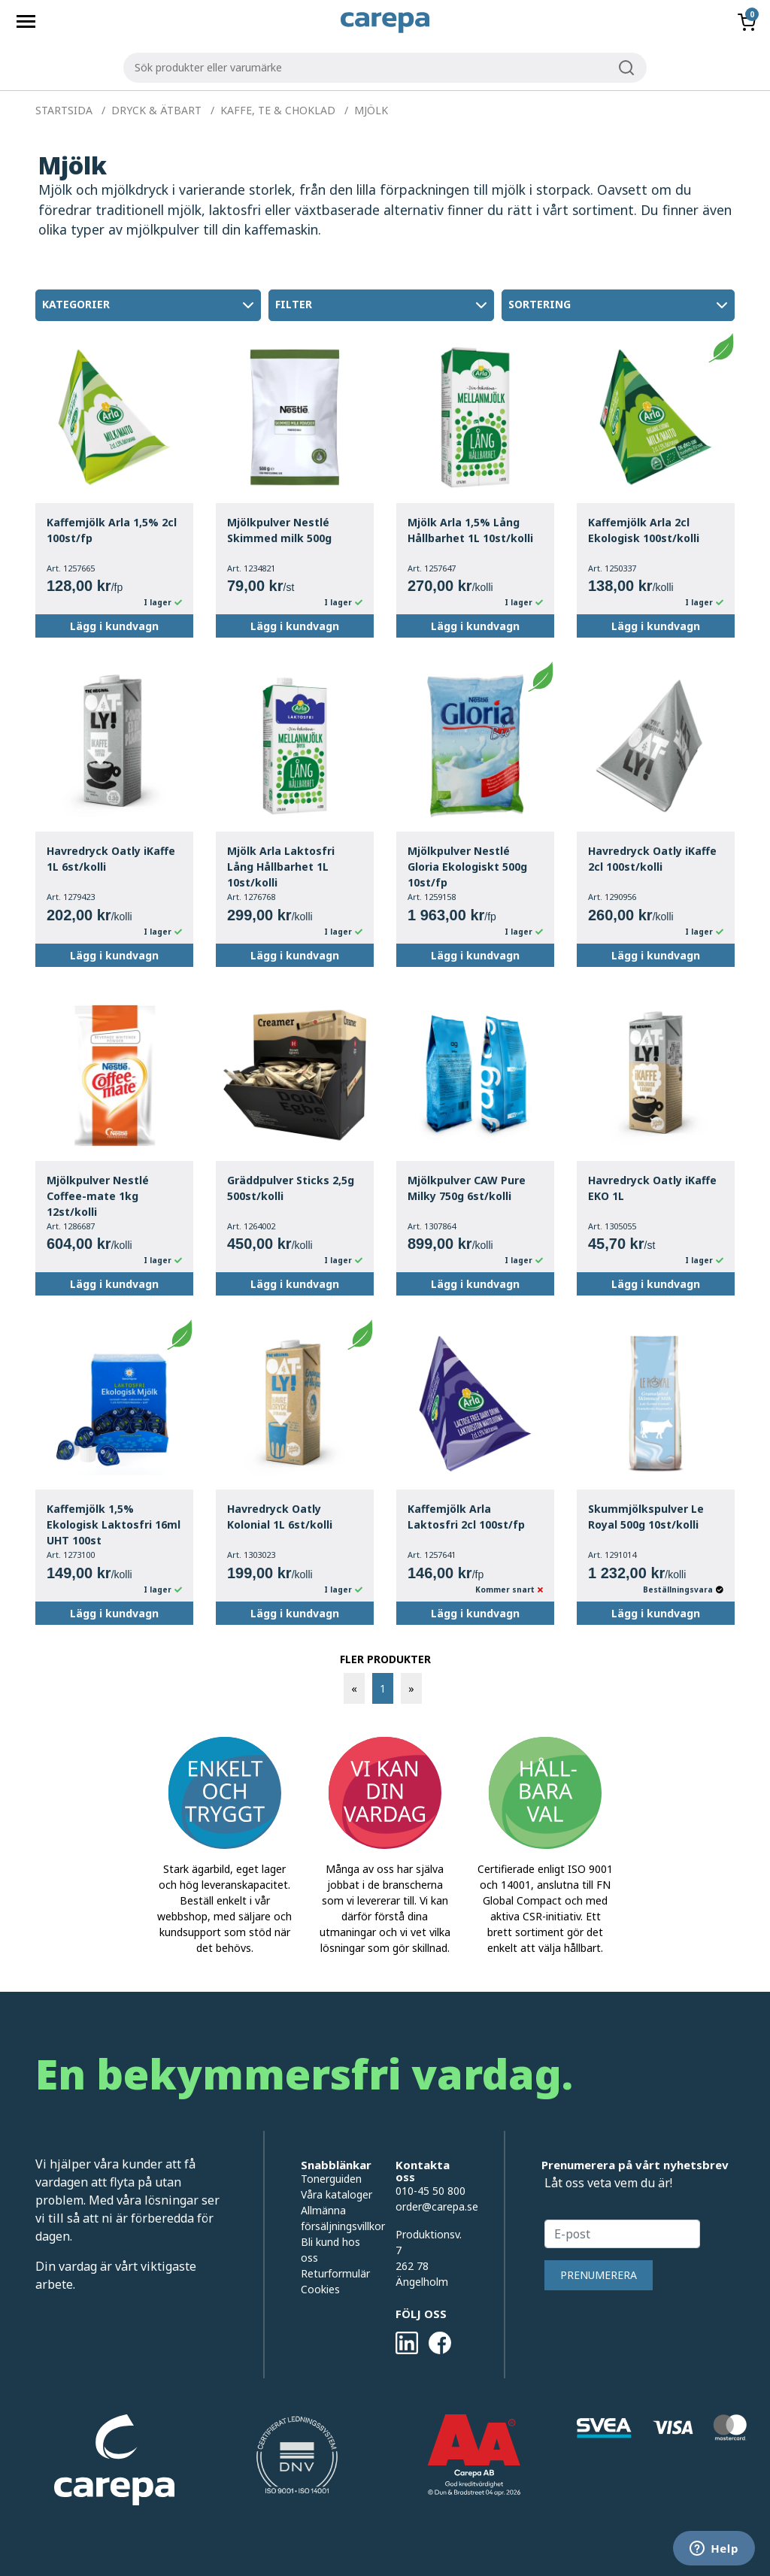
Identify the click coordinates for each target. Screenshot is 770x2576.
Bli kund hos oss (330, 2250)
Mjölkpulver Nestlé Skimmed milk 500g (279, 530)
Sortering (619, 305)
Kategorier (149, 305)
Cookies (320, 2289)
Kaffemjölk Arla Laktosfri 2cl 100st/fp (466, 1517)
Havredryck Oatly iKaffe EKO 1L (652, 1188)
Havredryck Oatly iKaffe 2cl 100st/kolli (652, 859)
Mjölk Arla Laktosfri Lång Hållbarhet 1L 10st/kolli (281, 866)
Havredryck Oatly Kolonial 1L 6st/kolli (279, 1517)
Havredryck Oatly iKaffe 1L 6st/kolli (111, 859)
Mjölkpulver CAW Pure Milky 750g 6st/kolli (467, 1188)
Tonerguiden (331, 2178)
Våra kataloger (336, 2194)
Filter (382, 305)
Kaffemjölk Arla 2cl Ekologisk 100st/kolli (643, 530)
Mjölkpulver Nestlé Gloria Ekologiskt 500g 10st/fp (467, 866)
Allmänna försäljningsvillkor (337, 2218)
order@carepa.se (437, 2206)
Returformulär (335, 2273)
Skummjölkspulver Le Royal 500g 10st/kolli (646, 1517)
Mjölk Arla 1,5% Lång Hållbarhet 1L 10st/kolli (470, 530)
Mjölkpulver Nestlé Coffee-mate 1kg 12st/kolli (98, 1196)
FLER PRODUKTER (385, 1659)
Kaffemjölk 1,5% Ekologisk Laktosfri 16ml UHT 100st (113, 1524)
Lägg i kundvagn (114, 626)
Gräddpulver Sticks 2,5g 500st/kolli (290, 1188)
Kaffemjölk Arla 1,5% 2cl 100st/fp (112, 530)
